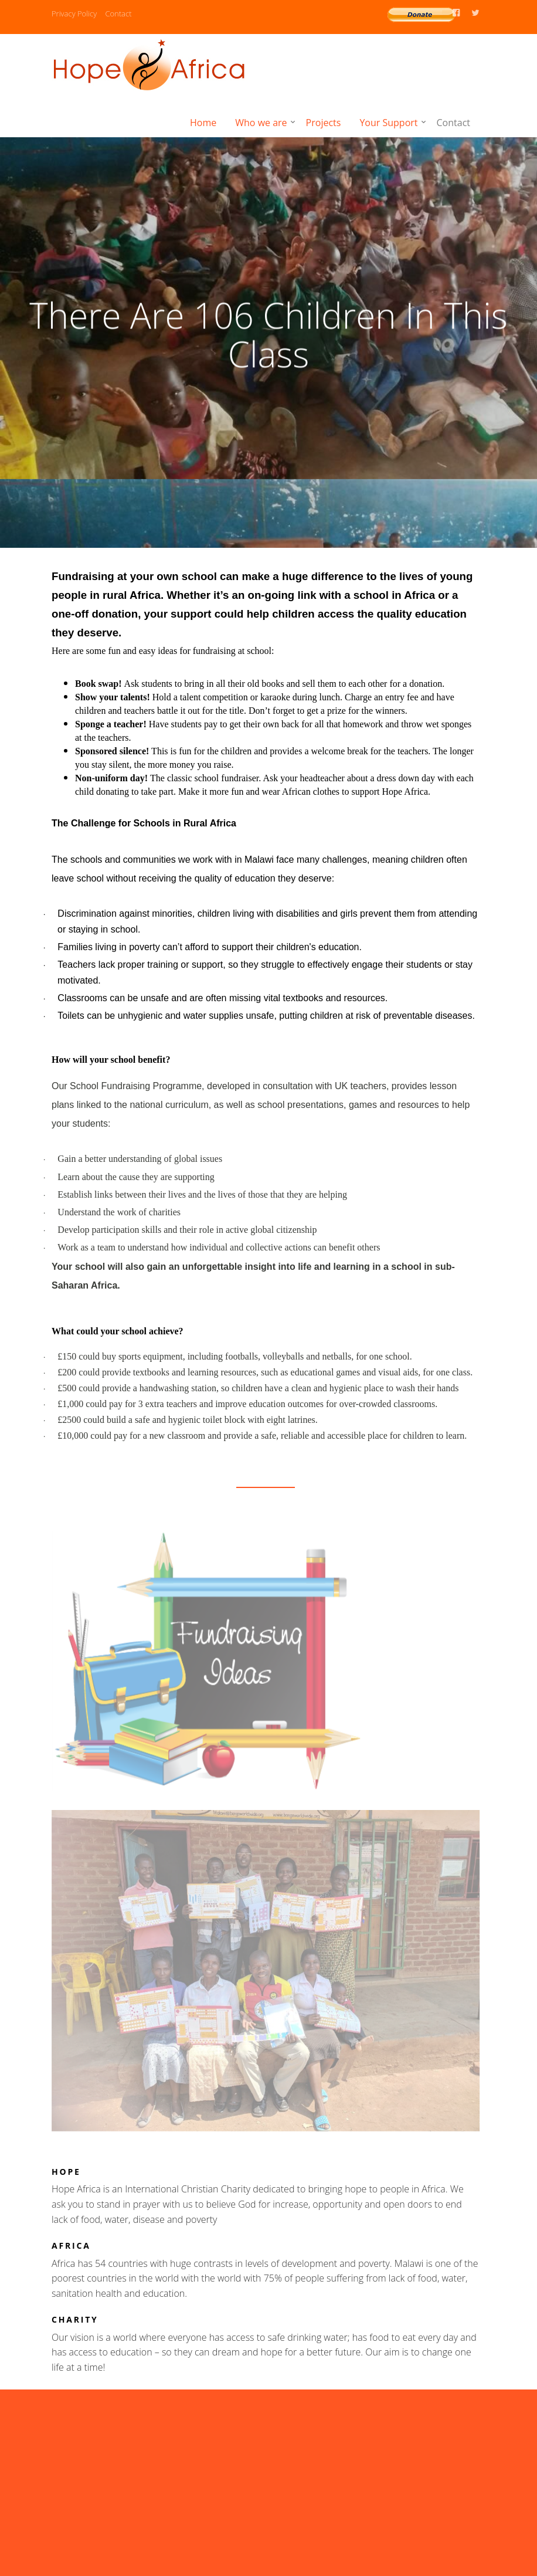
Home (203, 122)
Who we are (261, 122)
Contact (118, 13)
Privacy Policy (74, 13)
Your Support (388, 122)
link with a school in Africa (366, 595)
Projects (323, 122)
